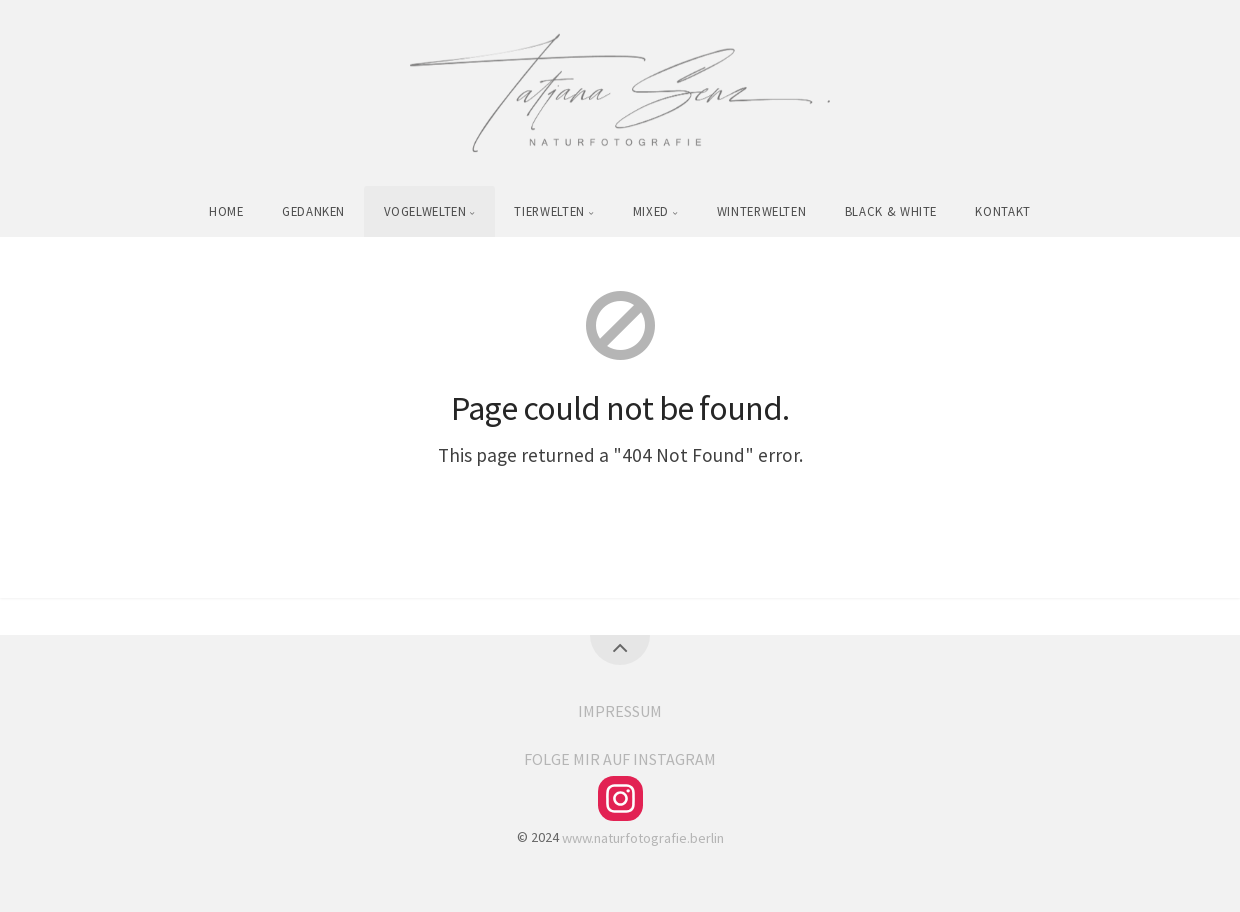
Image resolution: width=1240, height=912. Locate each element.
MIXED (651, 211)
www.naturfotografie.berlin (643, 837)
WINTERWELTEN (762, 211)
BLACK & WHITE (891, 211)
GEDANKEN (313, 211)
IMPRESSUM (620, 711)
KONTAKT (1002, 211)
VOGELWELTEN (425, 211)
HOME (226, 211)
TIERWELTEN (549, 211)
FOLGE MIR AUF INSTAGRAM (620, 759)
